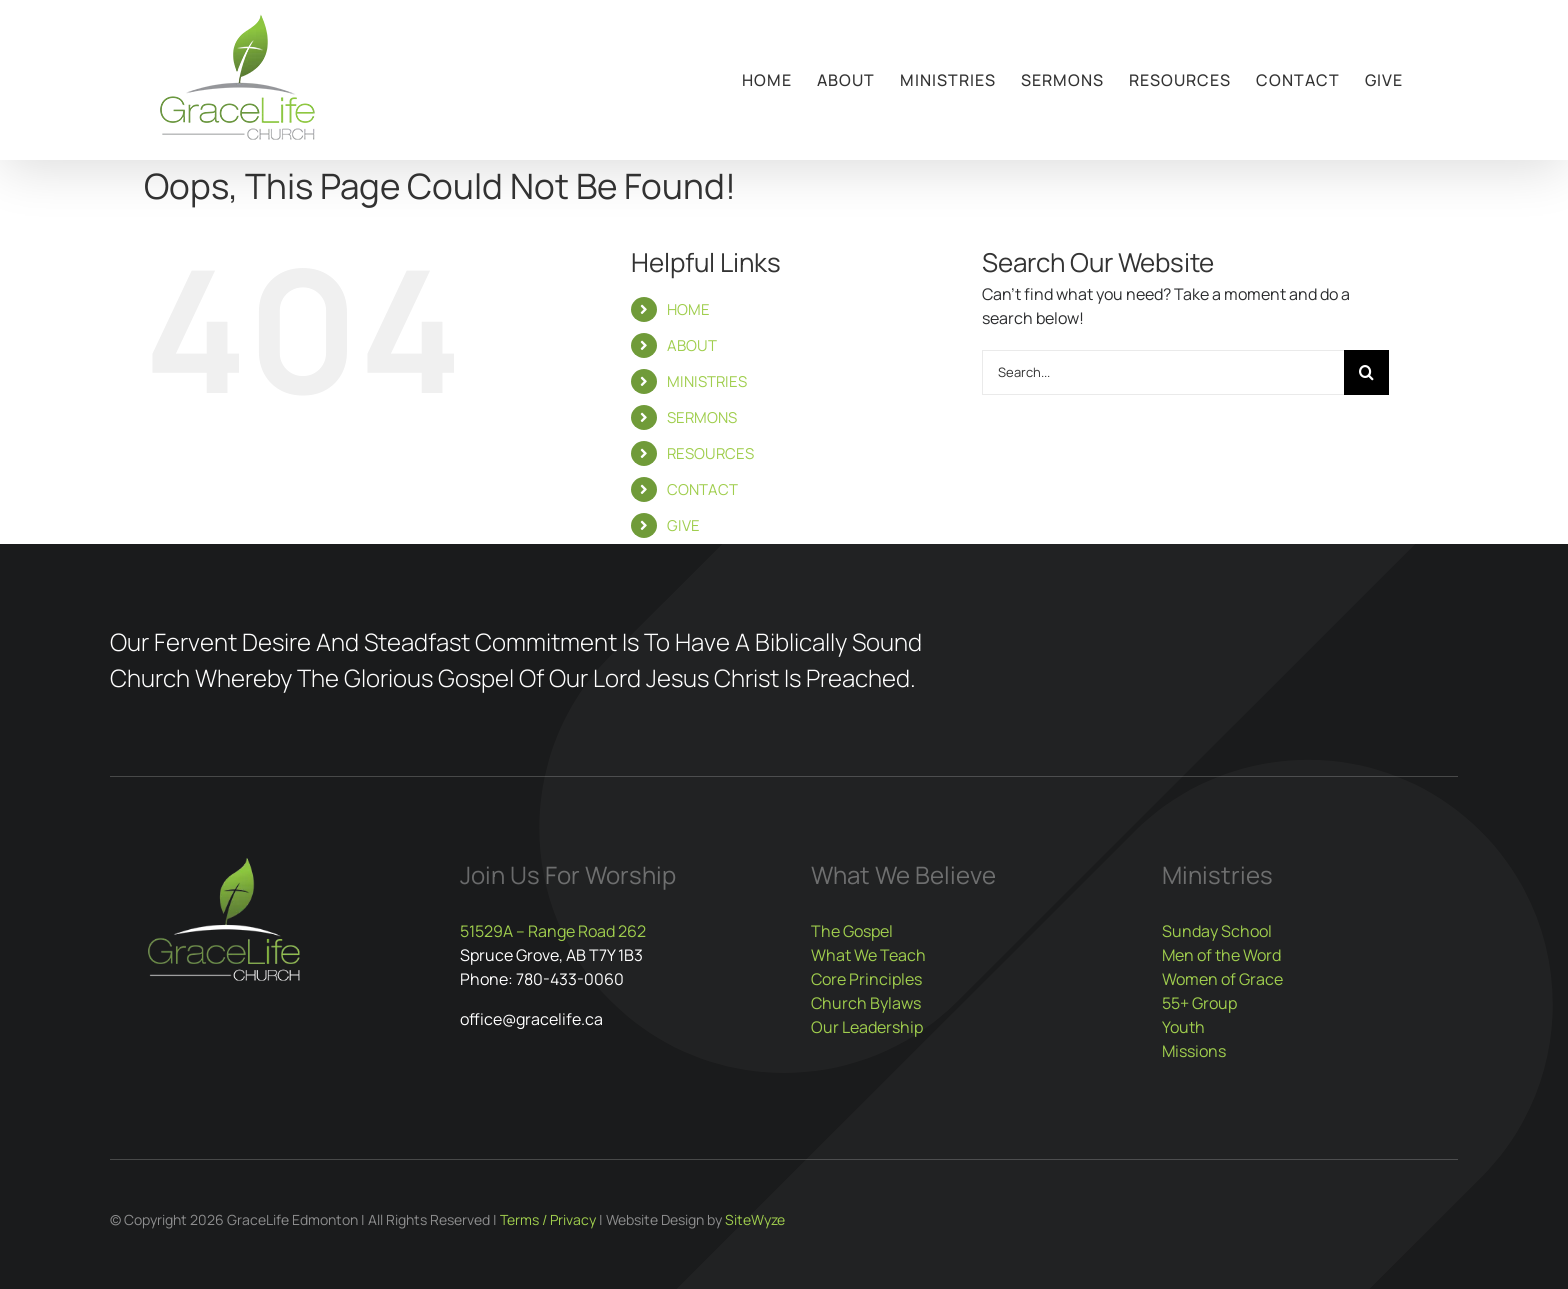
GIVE (683, 525)
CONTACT (702, 489)
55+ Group (1199, 1003)
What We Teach (868, 955)
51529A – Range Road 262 (553, 931)
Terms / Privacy (548, 1219)
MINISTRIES (707, 381)
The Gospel (852, 931)
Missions (1194, 1051)
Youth (1183, 1027)
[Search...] (1163, 372)
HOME (688, 309)
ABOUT (692, 345)
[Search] (1366, 372)
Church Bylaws (866, 1003)
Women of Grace (1222, 979)
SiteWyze (755, 1219)
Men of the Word (1221, 955)
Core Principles (866, 979)
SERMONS (702, 417)
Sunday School (1217, 931)
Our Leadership (867, 1027)
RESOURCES (710, 453)
